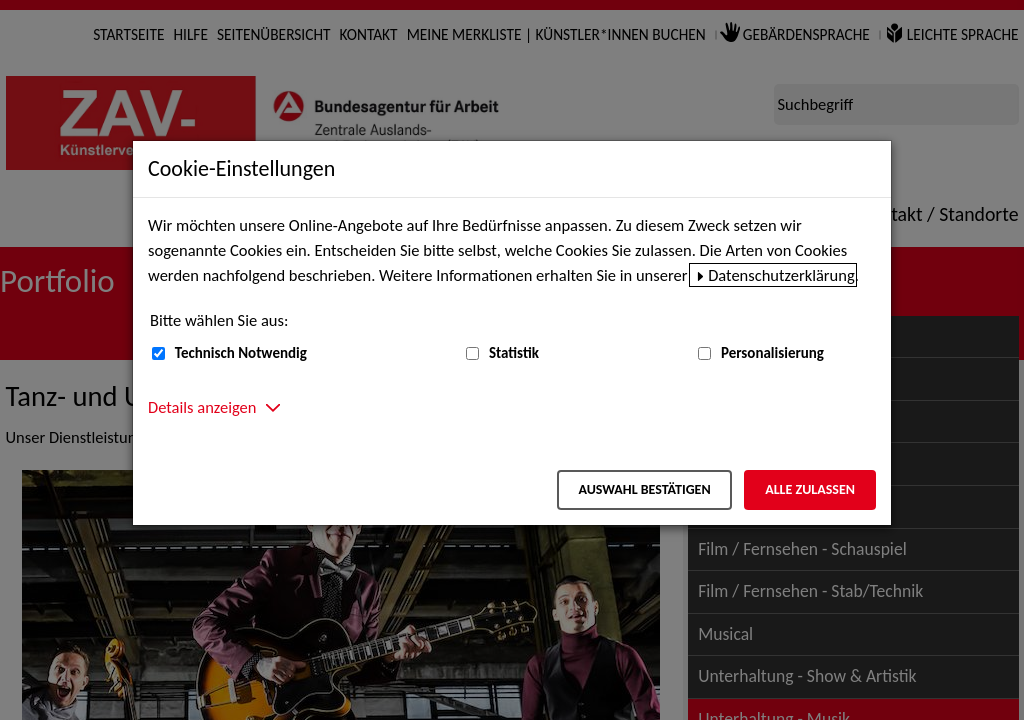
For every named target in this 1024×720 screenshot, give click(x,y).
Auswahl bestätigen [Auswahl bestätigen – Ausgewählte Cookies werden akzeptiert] (644, 489)
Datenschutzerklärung (781, 275)
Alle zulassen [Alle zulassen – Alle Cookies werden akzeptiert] (810, 489)
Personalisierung (772, 353)
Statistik (514, 353)
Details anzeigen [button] (202, 407)
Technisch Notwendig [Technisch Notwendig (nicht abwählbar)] (241, 353)
